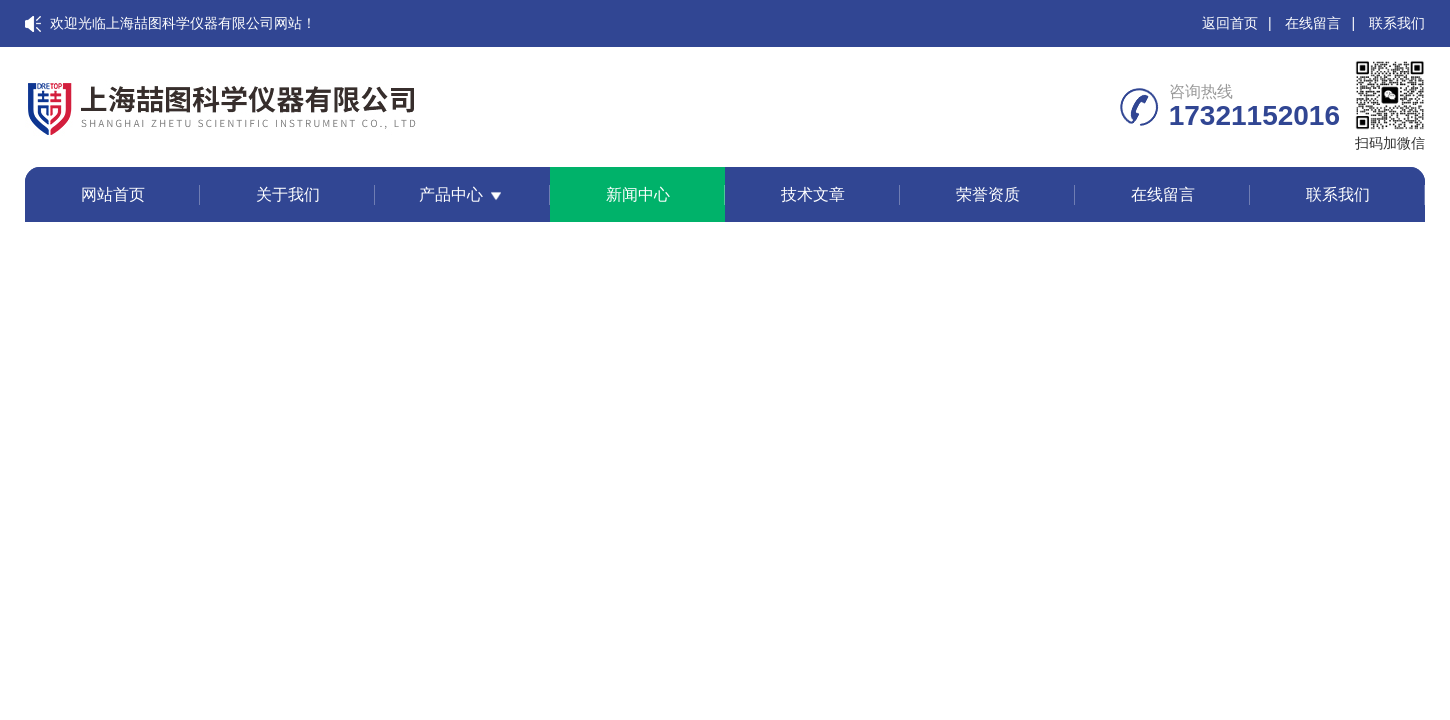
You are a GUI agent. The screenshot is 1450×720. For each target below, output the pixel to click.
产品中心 (451, 194)
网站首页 (113, 194)
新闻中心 (638, 194)
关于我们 (288, 194)
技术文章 (813, 194)
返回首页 (1230, 23)
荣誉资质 (988, 194)
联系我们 (1397, 23)
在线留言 (1313, 23)
